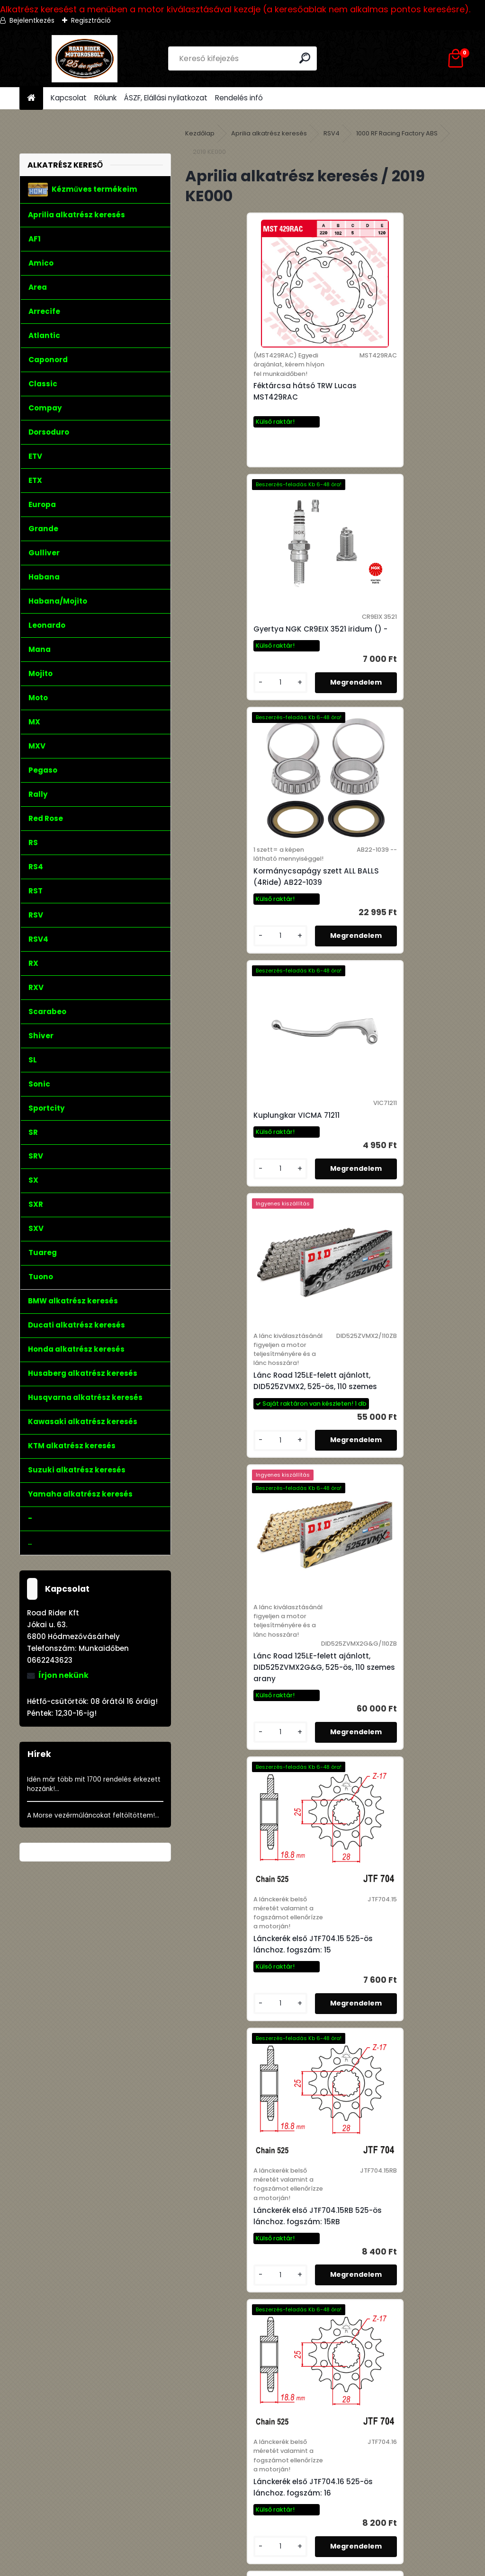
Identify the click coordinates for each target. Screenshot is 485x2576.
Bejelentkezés (31, 20)
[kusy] (355, 459)
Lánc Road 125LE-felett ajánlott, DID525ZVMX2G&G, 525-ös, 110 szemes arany (393, 967)
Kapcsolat (69, 98)
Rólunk (105, 98)
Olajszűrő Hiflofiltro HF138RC (247, 2314)
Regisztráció (91, 20)
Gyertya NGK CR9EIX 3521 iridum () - (394, 386)
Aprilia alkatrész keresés (269, 133)
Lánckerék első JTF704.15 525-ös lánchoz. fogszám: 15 (255, 1262)
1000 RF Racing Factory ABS (397, 133)
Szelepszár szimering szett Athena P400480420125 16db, (389, 2309)
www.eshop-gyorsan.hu (263, 2567)
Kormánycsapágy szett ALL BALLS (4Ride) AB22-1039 (247, 662)
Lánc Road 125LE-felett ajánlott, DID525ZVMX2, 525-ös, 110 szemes (254, 967)
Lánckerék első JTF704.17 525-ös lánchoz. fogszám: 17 (255, 1823)
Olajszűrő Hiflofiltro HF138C (384, 2066)
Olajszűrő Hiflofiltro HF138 (242, 2062)
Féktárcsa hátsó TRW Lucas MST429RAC (247, 400)
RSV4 (331, 133)
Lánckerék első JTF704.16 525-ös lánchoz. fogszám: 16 (255, 1543)
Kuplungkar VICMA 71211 (378, 658)
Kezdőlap (200, 133)
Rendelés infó (239, 98)
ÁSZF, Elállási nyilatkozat (165, 98)
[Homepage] (31, 98)
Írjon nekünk (63, 1675)
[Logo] (84, 58)
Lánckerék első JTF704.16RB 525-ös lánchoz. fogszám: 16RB (392, 1543)
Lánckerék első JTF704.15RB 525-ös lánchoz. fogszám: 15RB (392, 1262)
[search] (305, 58)
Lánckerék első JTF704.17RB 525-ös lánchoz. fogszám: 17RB (392, 1823)
